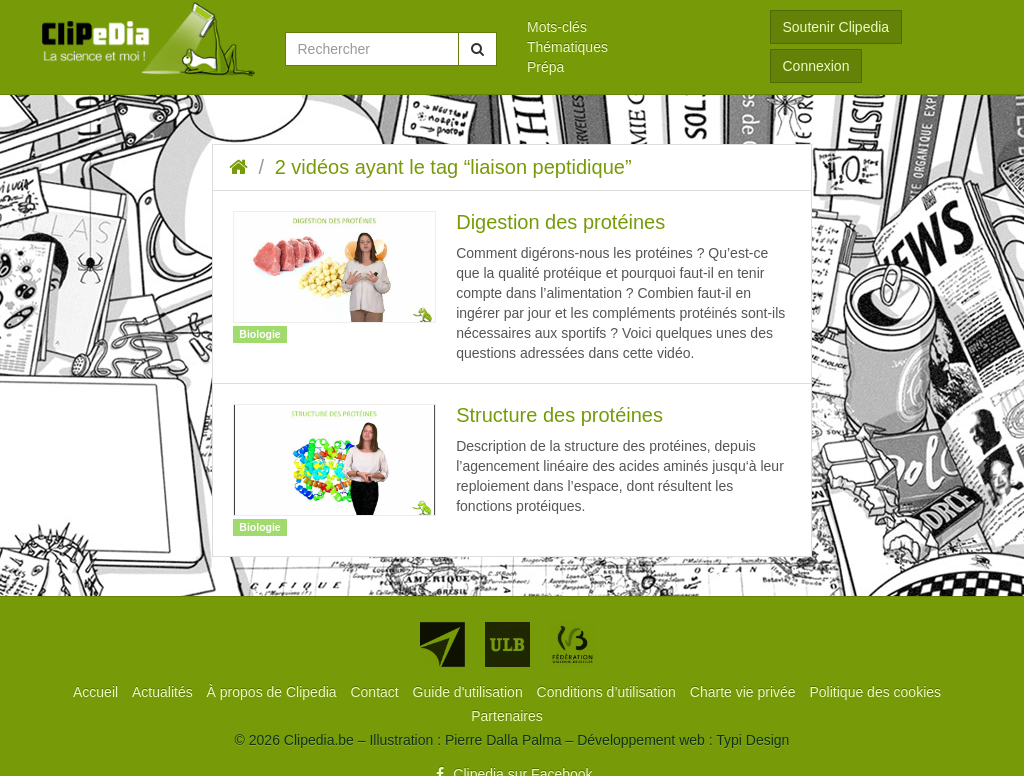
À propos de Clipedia (274, 692)
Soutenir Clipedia (836, 27)
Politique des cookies (876, 692)
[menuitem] (633, 27)
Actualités (164, 692)
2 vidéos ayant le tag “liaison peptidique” (453, 167)
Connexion (816, 66)
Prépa (545, 67)
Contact (376, 692)
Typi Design (752, 740)
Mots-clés (557, 27)
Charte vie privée (745, 692)
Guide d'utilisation (470, 692)
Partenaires (507, 716)
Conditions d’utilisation (608, 692)
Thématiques (567, 47)
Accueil (97, 692)
